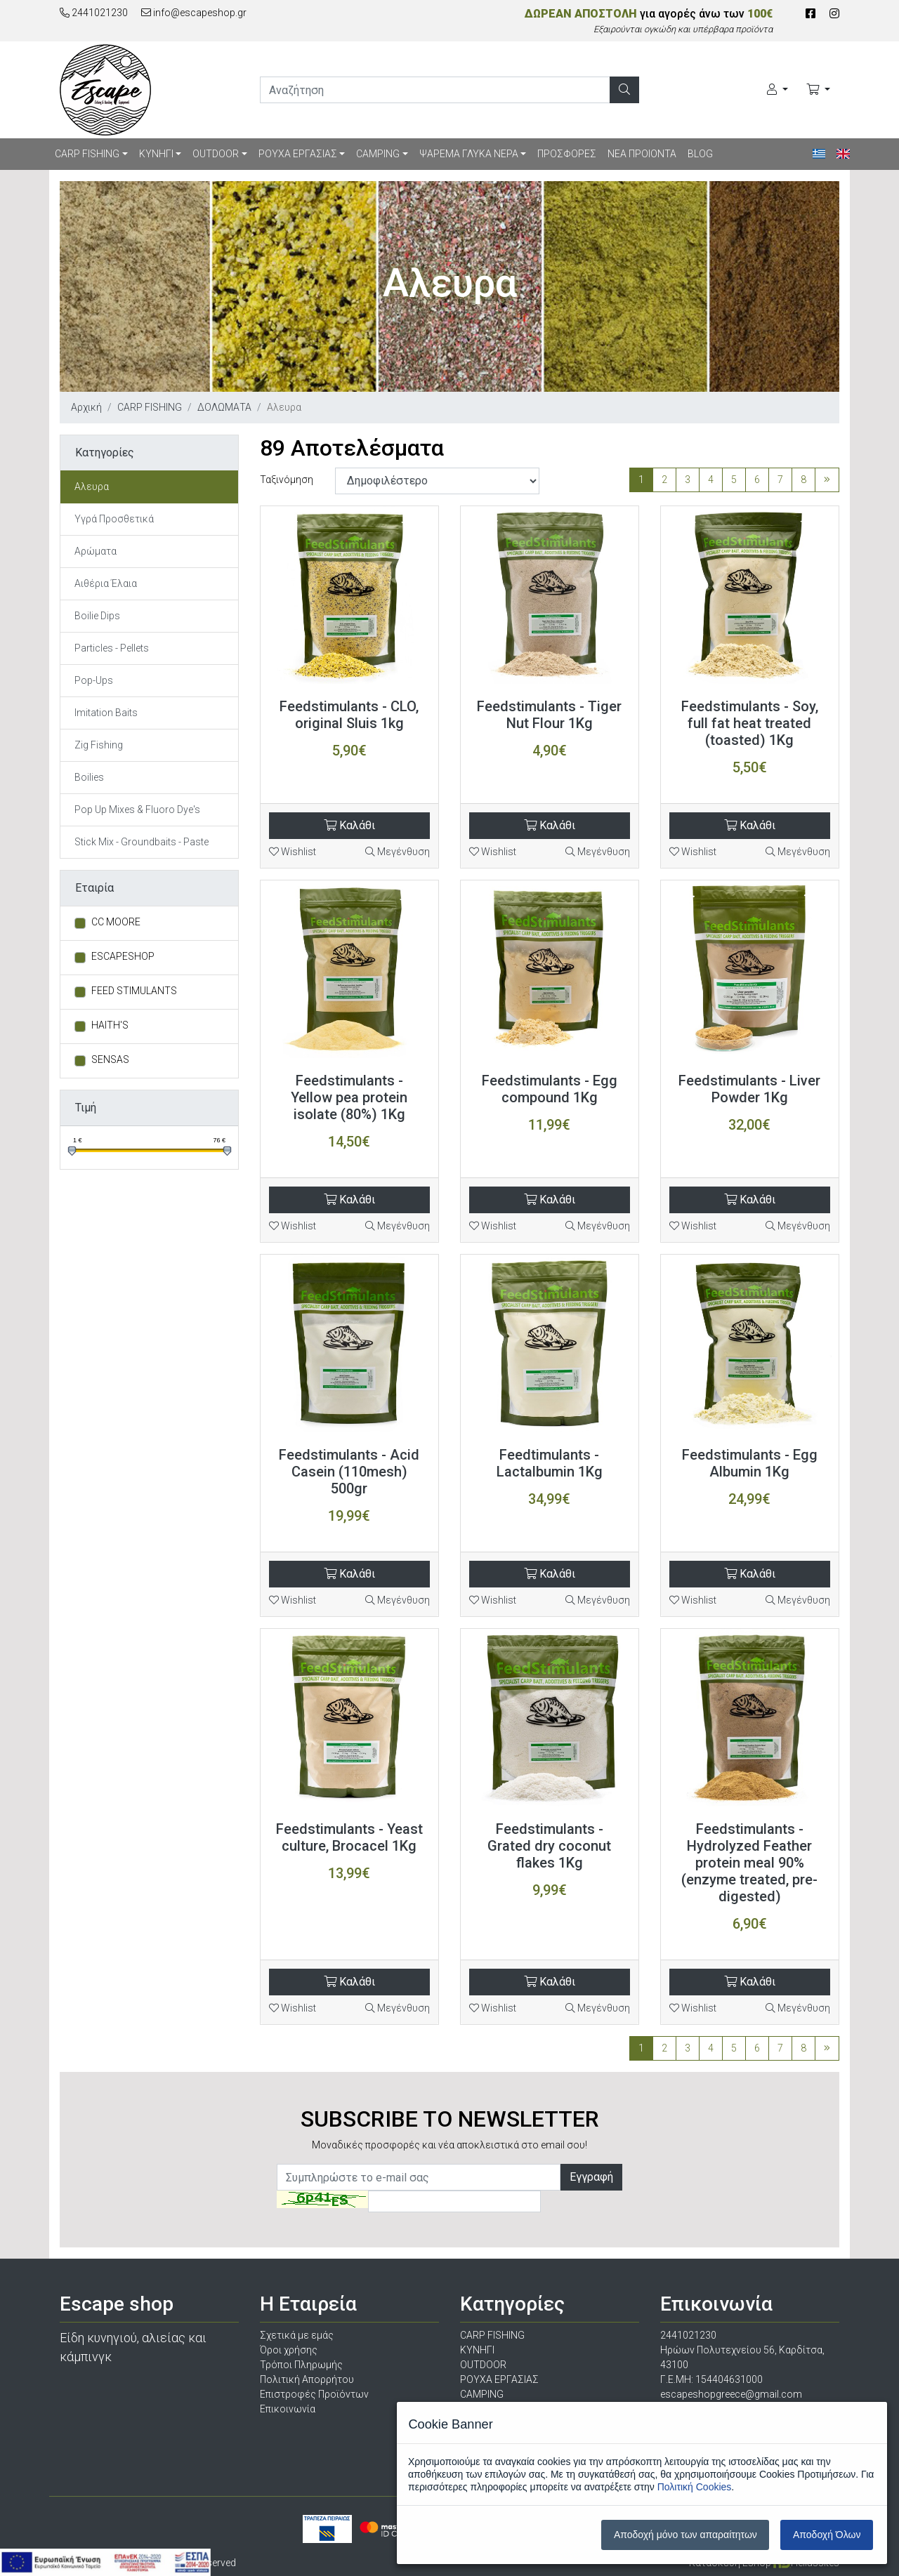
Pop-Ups (93, 680)
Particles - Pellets (111, 648)
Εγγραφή (591, 2177)
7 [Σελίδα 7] (780, 479)
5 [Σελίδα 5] (734, 479)
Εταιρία (94, 887)
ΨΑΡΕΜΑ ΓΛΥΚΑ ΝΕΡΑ (468, 153)
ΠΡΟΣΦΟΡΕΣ (566, 153)
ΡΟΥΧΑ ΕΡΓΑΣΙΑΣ (297, 153)
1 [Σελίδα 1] (641, 479)
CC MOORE (115, 921)
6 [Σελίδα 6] (757, 479)
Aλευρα (91, 486)
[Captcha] (454, 2201)
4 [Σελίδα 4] (711, 479)
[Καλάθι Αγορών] (818, 90)
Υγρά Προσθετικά (114, 518)
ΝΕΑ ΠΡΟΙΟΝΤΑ (642, 153)
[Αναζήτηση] (624, 90)
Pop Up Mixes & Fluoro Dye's (137, 809)
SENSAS (110, 1059)
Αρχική (86, 407)
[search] (435, 90)
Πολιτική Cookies (694, 2486)
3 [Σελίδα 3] (687, 479)
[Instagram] (834, 13)
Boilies (89, 777)
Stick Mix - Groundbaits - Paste (141, 841)
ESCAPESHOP (123, 956)
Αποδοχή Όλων (826, 2534)
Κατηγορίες (104, 452)
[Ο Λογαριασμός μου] (777, 90)
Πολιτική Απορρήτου (307, 2379)
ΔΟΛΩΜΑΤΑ (224, 407)
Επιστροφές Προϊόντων (314, 2394)
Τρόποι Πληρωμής (301, 2364)
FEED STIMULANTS (134, 990)
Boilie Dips (97, 615)
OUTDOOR (215, 153)
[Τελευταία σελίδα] (827, 480)
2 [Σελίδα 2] (664, 479)
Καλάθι (349, 825)
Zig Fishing (98, 745)
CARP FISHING (87, 153)
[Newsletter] (418, 2177)
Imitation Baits (106, 712)
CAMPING (378, 153)
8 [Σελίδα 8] (803, 479)
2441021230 (94, 12)
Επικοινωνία (287, 2409)
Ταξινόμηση (286, 479)
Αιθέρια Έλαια (105, 583)
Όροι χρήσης (288, 2350)
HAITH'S (110, 1025)
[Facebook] (810, 13)
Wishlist (292, 851)
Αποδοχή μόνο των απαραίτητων (685, 2534)
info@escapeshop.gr (194, 12)
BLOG (700, 153)
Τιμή (85, 1107)
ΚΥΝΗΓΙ (156, 153)
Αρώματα (95, 551)
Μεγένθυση (397, 851)
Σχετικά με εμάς (297, 2335)
